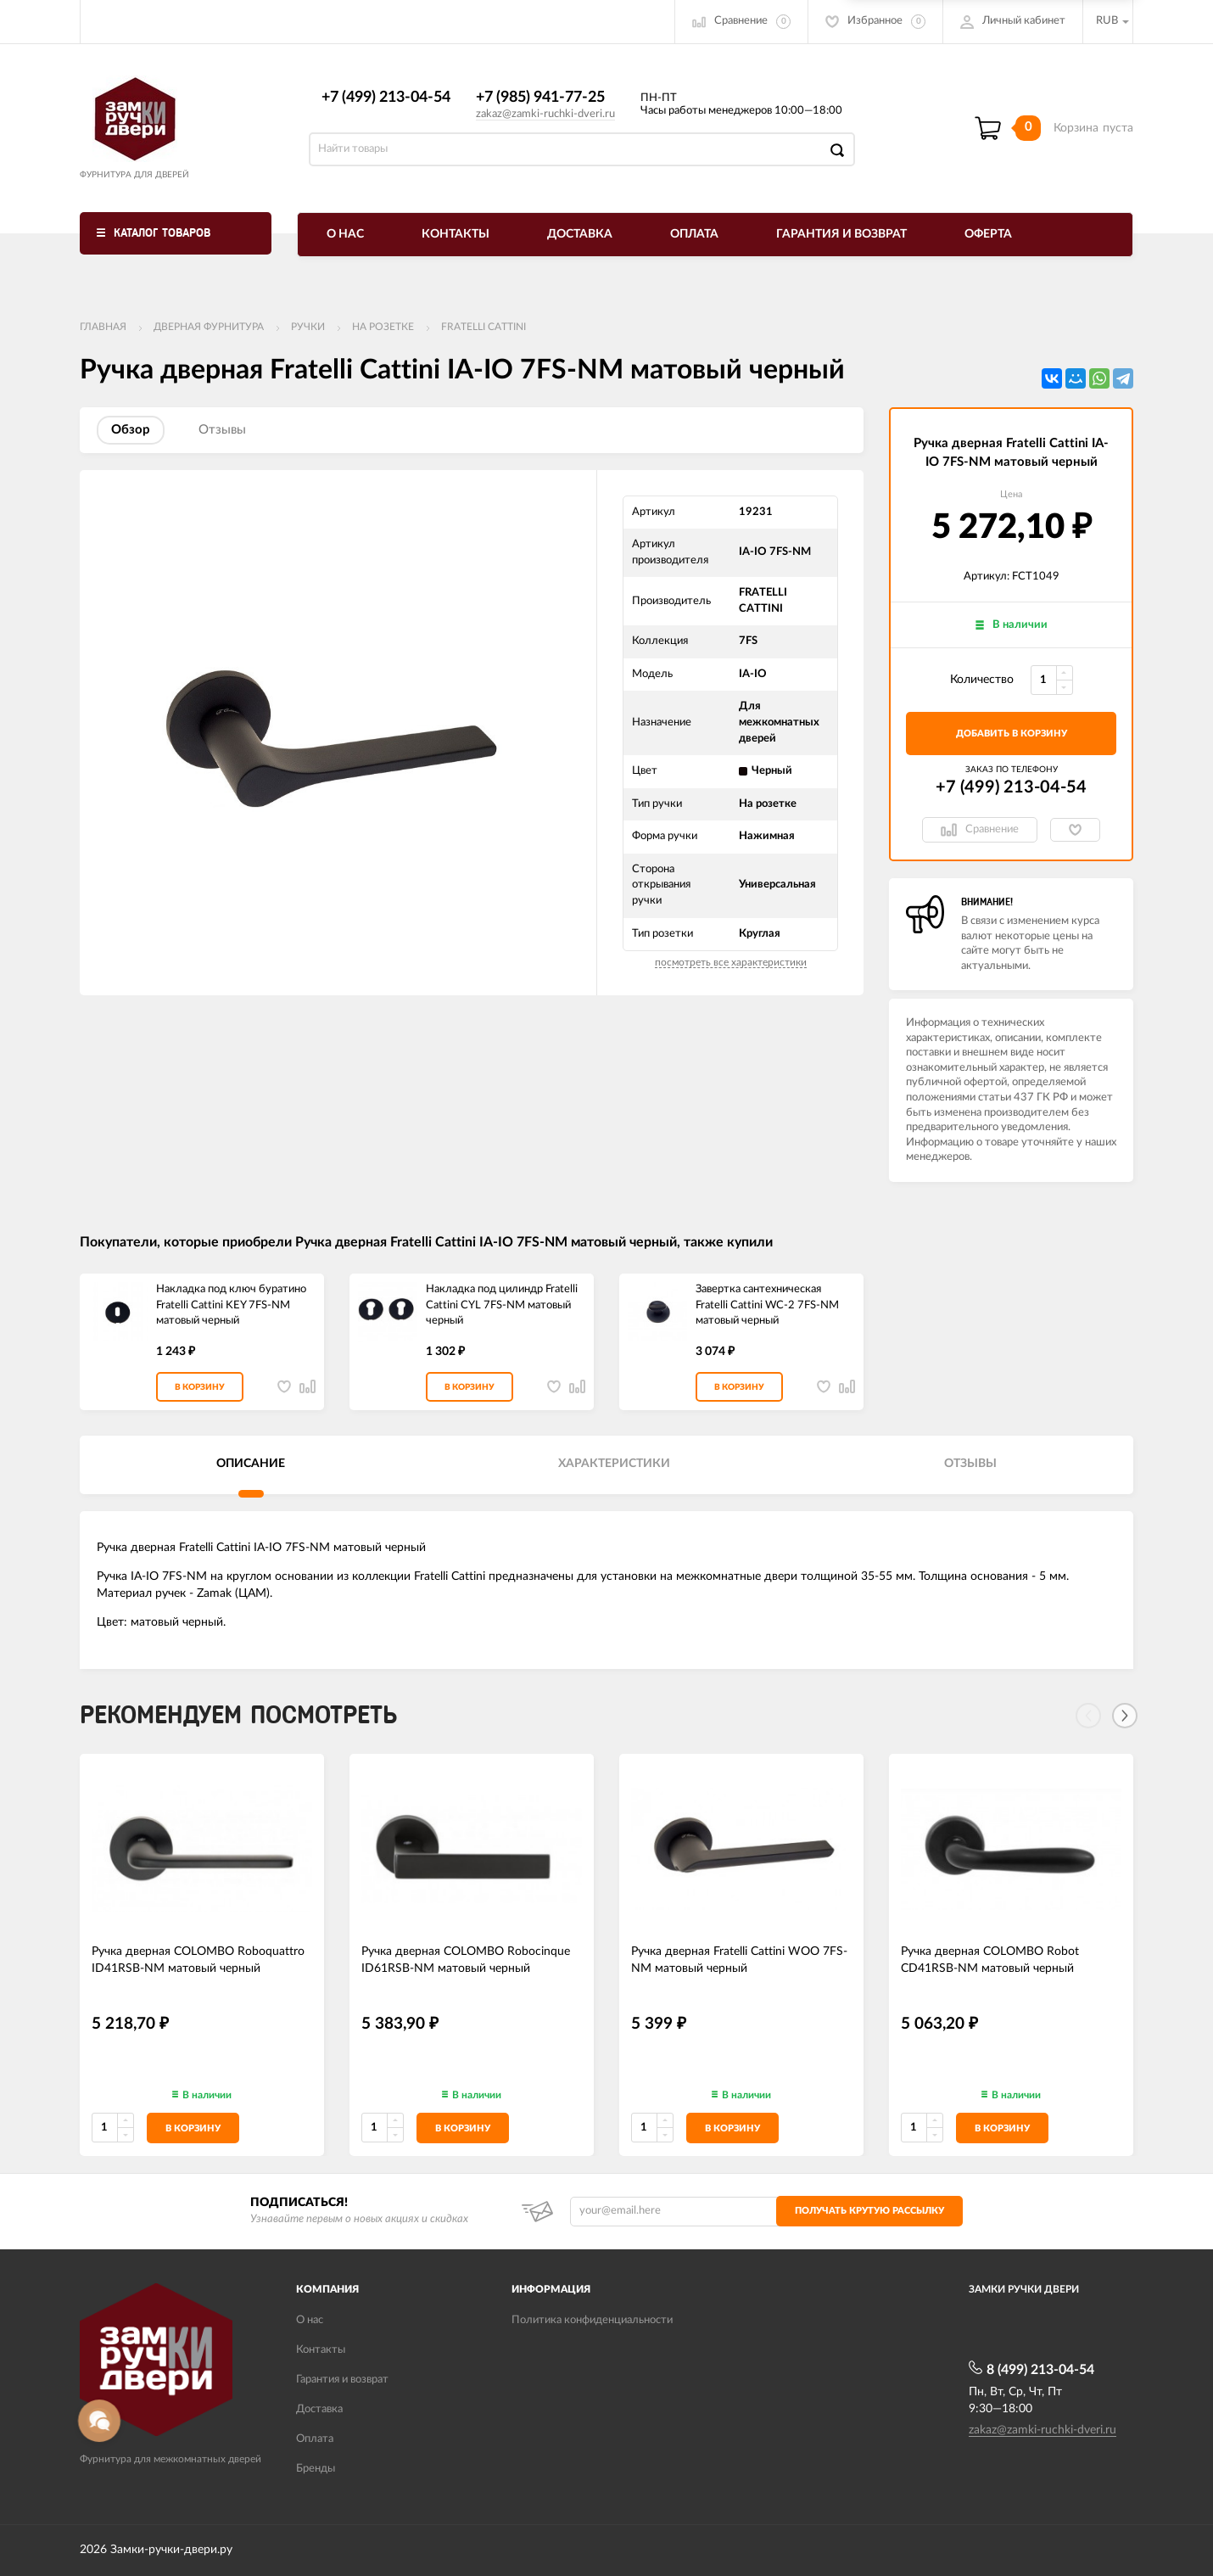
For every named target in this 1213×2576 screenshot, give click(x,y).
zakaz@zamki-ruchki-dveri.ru (545, 114)
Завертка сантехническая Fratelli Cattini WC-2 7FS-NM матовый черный (767, 1305)
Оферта (988, 234)
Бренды (315, 2468)
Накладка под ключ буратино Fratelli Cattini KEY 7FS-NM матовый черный (231, 1305)
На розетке (383, 327)
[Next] (1125, 1715)
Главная (103, 327)
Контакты (455, 234)
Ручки (308, 327)
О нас (345, 234)
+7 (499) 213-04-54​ (385, 97)
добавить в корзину (1011, 733)
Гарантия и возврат (841, 234)
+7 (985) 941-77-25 (540, 97)
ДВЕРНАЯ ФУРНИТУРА (209, 327)
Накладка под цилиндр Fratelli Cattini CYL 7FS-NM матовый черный (502, 1305)
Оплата (694, 234)
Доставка (579, 234)
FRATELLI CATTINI (483, 327)
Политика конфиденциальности (592, 2320)
